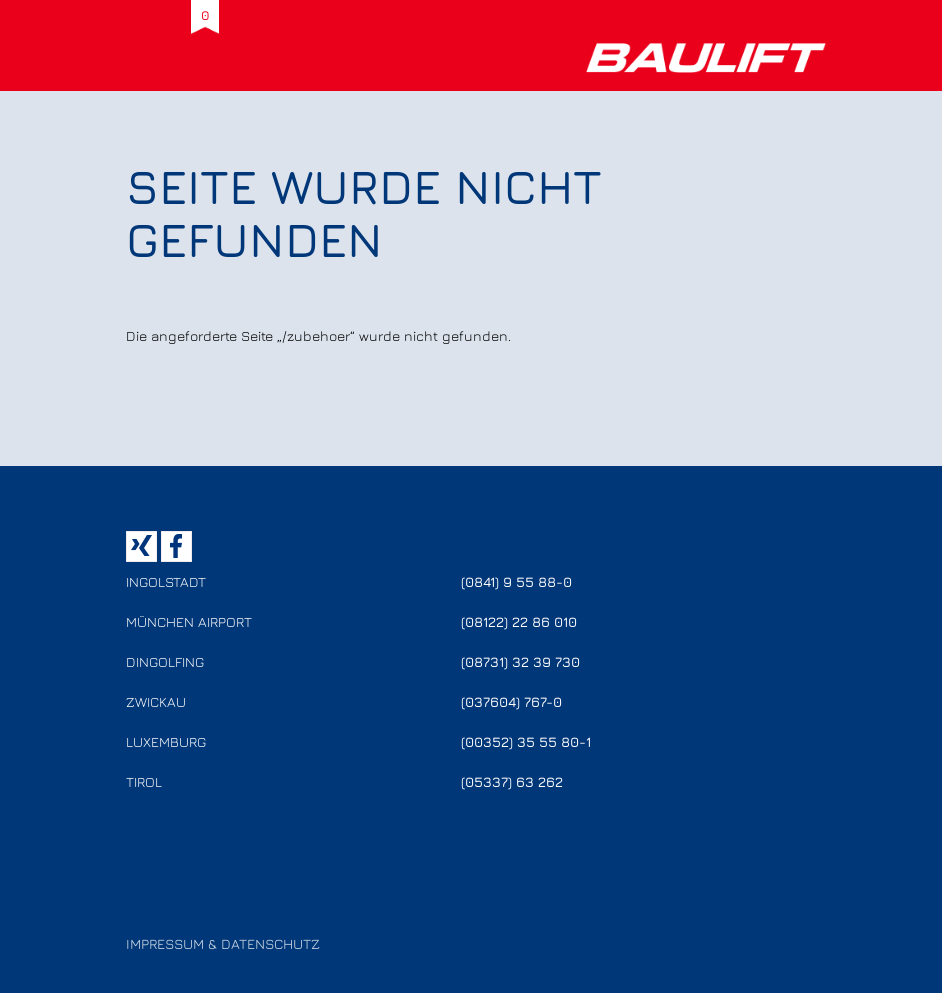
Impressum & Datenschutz (223, 943)
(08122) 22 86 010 (519, 621)
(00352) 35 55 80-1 (526, 741)
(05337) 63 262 (512, 781)
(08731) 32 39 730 (520, 661)
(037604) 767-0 (511, 701)
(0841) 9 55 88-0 (516, 581)
